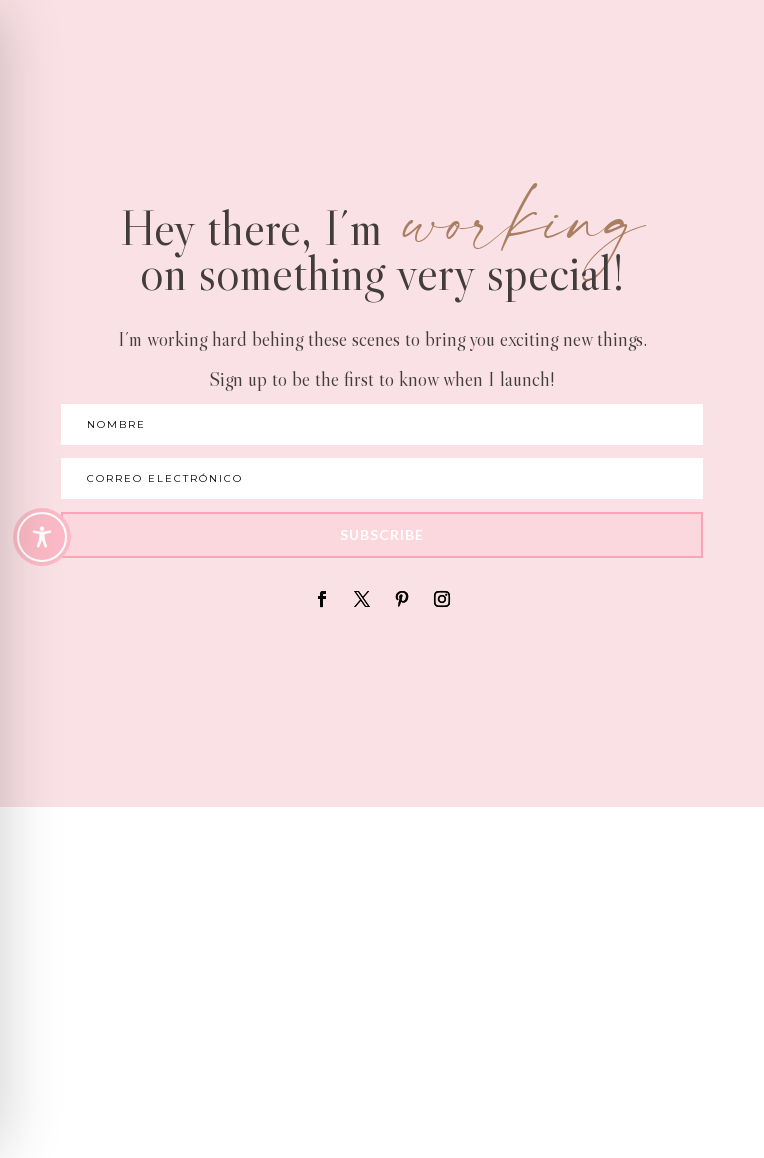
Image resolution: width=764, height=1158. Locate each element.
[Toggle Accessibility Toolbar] (42, 537)
